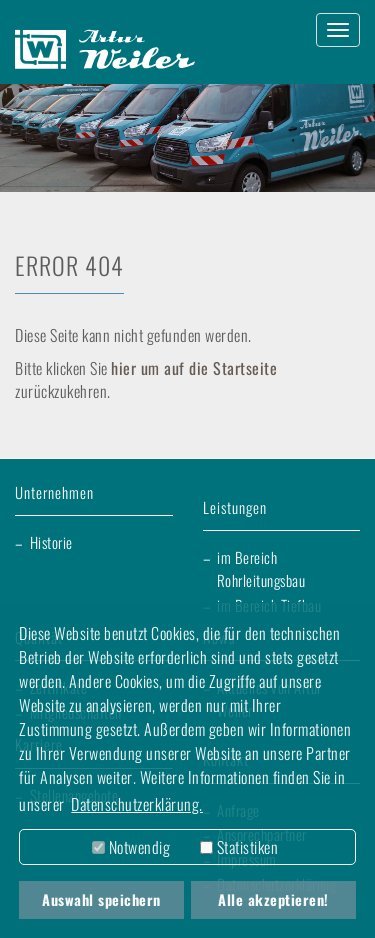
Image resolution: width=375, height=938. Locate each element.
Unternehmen (54, 493)
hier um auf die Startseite (194, 368)
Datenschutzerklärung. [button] (137, 804)
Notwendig (131, 847)
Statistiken (239, 847)
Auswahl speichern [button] (101, 899)
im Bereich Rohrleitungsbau (261, 568)
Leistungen (235, 508)
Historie (51, 542)
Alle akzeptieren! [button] (273, 899)
